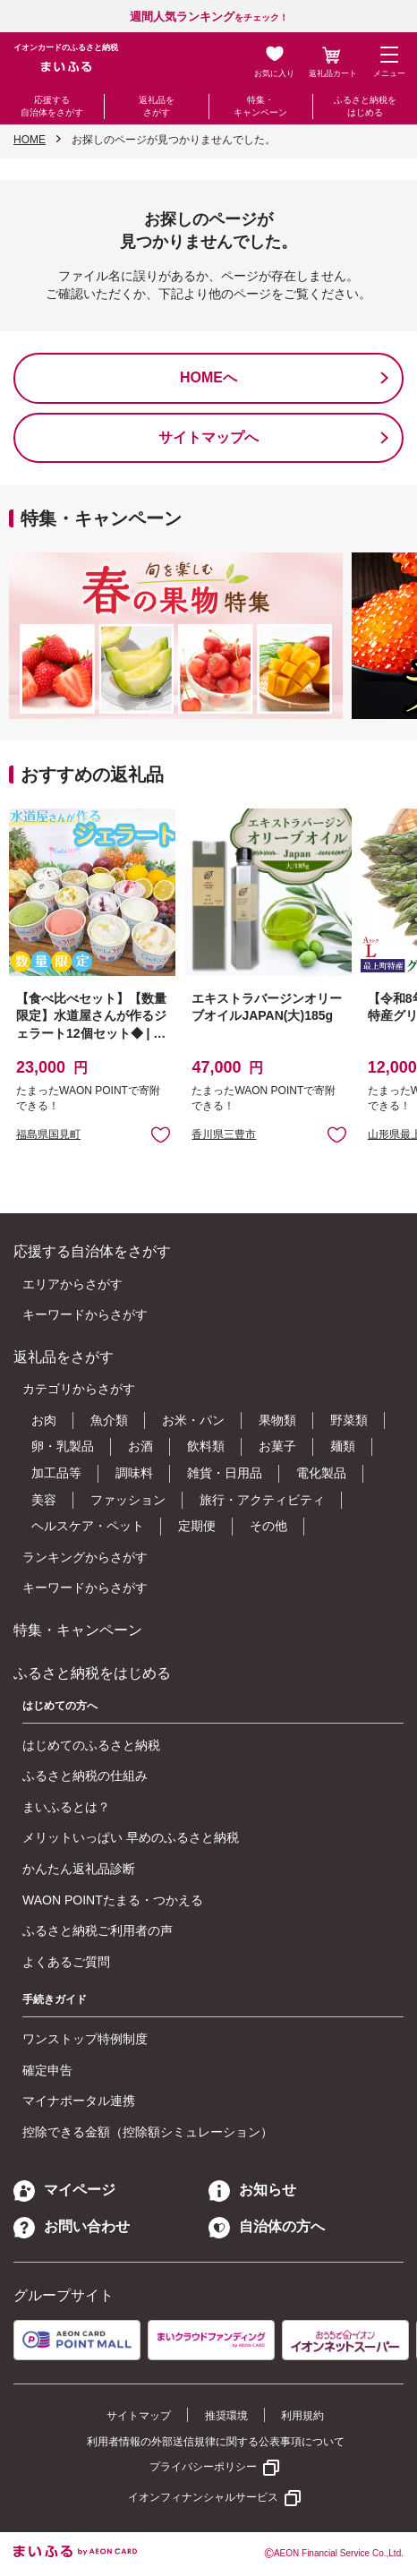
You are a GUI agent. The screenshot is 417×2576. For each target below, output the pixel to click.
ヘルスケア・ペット (87, 1526)
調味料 (134, 1473)
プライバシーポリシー (203, 2466)
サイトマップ (138, 2415)
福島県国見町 (48, 1134)
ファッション (128, 1500)
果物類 (277, 1420)
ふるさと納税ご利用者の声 (97, 1930)
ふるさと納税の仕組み (85, 1775)
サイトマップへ (208, 437)
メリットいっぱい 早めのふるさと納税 (130, 1837)
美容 (43, 1500)
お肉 (43, 1420)
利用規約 (302, 2415)
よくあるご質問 (66, 1962)
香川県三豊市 (223, 1134)
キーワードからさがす (85, 1314)
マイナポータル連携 (78, 2100)
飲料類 (206, 1446)
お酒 (140, 1446)
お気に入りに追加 (160, 1134)
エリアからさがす (72, 1284)
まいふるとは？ (66, 1807)
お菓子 (277, 1446)
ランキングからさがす (85, 1557)
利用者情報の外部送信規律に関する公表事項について (216, 2441)
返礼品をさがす (156, 106)
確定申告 (47, 2070)
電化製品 (321, 1473)
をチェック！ (209, 17)
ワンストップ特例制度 (85, 2039)
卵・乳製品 (62, 1446)
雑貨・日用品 (224, 1473)
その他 (268, 1526)
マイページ (64, 2189)
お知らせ (252, 2189)
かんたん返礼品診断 (78, 1868)
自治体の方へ (266, 2226)
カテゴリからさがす (78, 1389)
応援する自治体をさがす (52, 106)
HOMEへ (208, 377)
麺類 (342, 1446)
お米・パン (193, 1420)
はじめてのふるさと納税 (91, 1745)
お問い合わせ (71, 2226)
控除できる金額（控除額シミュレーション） (147, 2132)
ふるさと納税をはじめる (365, 106)
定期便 (197, 1526)
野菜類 (349, 1420)
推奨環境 (226, 2415)
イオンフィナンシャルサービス (203, 2497)
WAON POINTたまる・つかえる (112, 1900)
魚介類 (109, 1420)
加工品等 (56, 1473)
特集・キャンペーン (260, 106)
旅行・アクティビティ (262, 1500)
